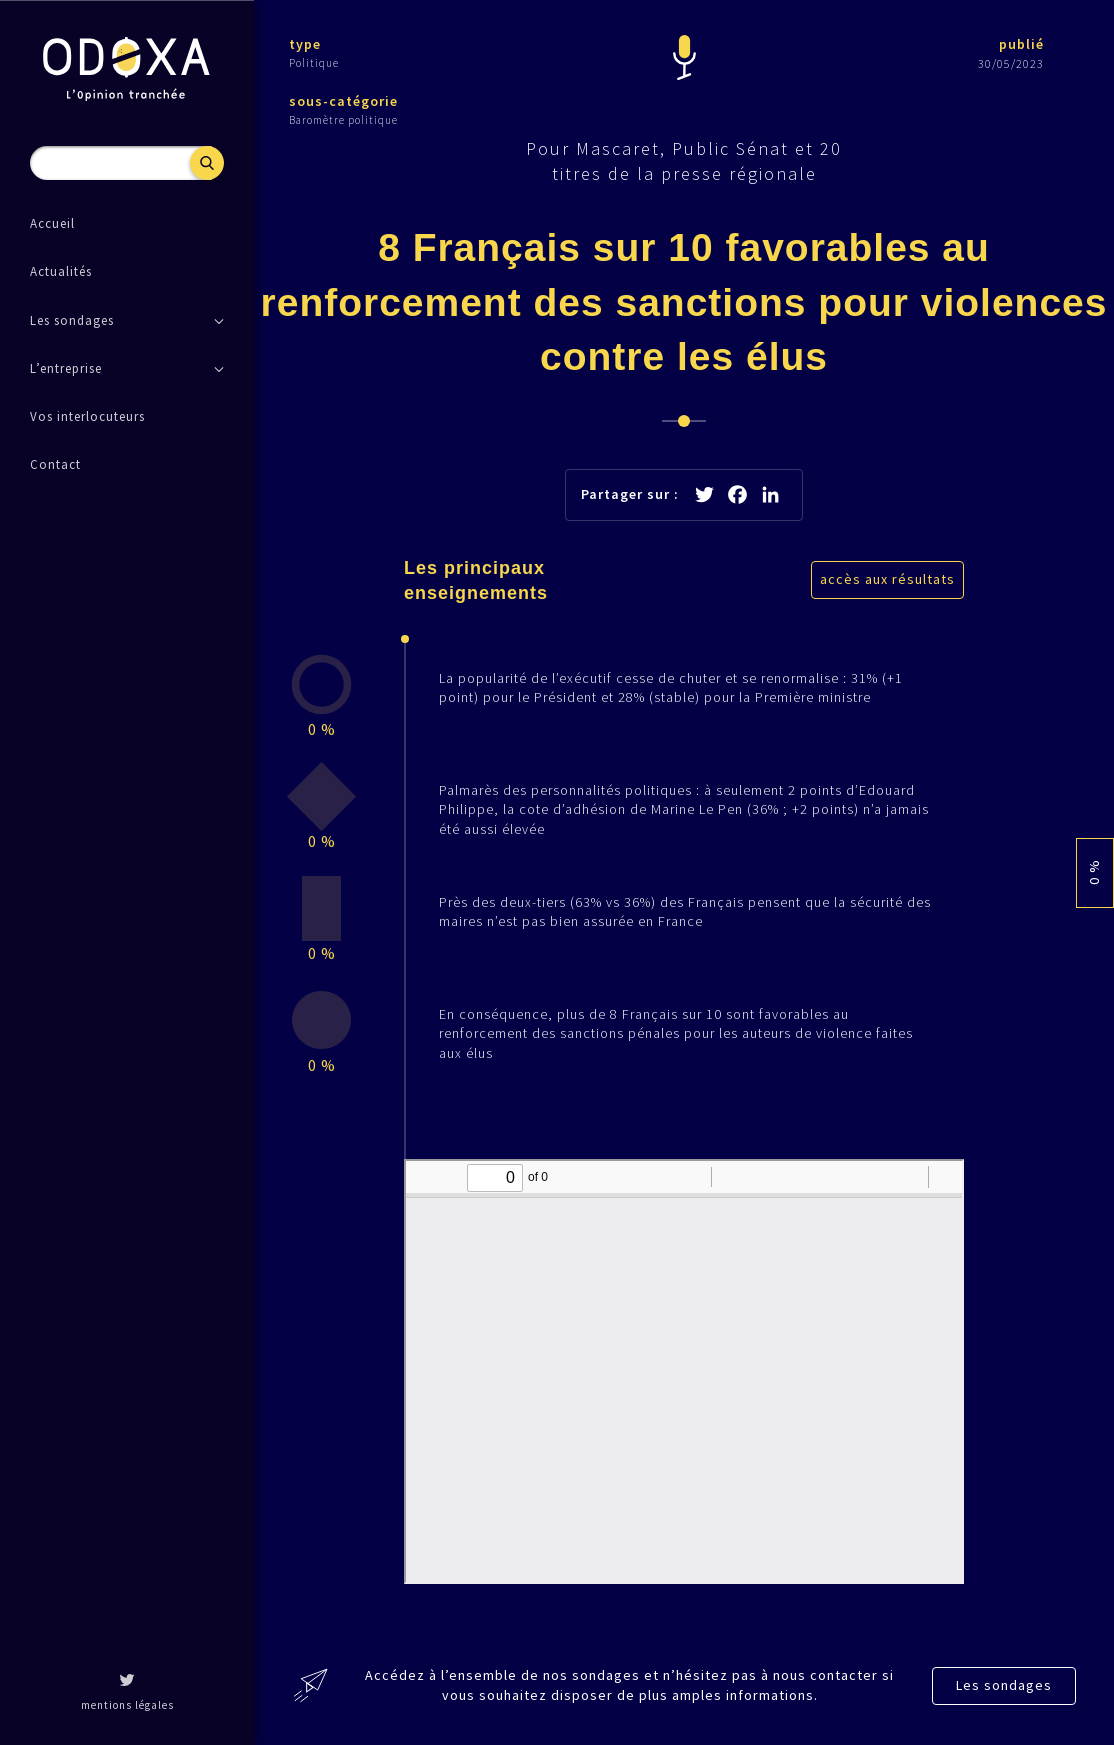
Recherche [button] (207, 163)
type (305, 44)
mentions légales (127, 1705)
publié (1021, 44)
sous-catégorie (343, 101)
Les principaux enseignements (476, 580)
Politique (314, 63)
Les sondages (1004, 1685)
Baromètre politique (343, 120)
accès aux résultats (887, 579)
